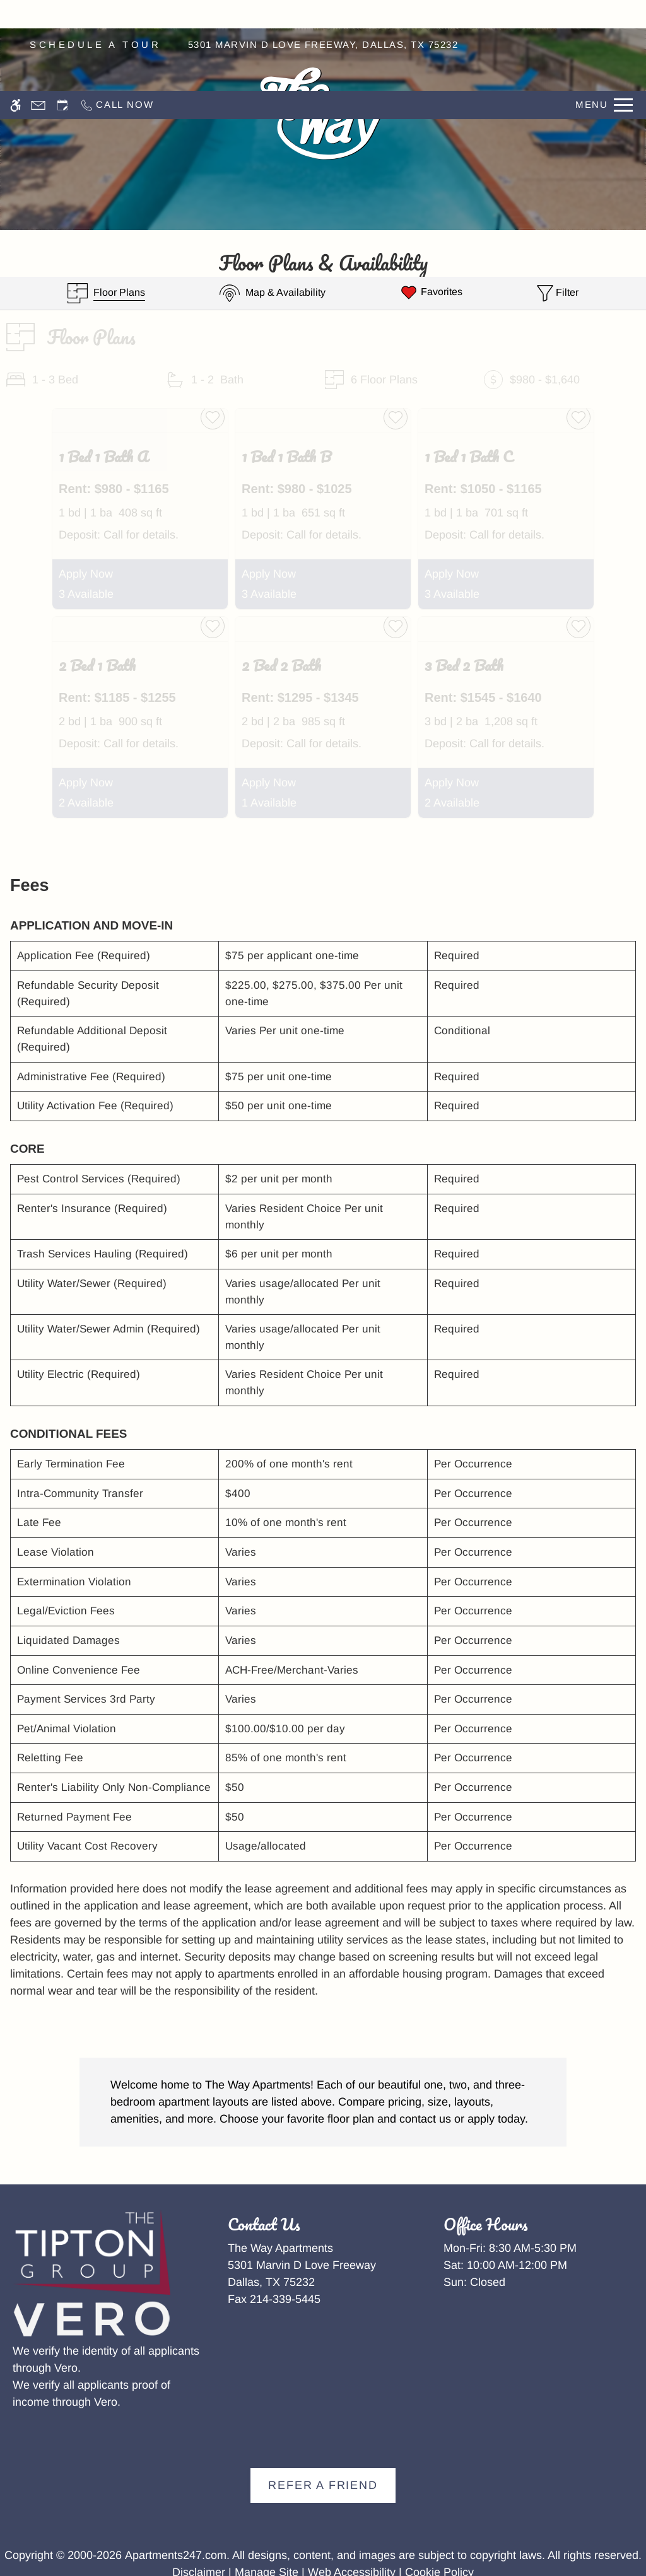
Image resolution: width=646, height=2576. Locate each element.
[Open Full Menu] (604, 14)
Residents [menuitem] (465, 113)
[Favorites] (431, 293)
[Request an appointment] (62, 14)
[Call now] (116, 14)
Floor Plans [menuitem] (184, 113)
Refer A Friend (322, 2485)
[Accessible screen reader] (15, 14)
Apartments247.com (175, 2555)
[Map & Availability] (272, 293)
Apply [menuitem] (591, 113)
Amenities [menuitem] (58, 113)
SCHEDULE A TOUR (95, 44)
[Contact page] (38, 14)
